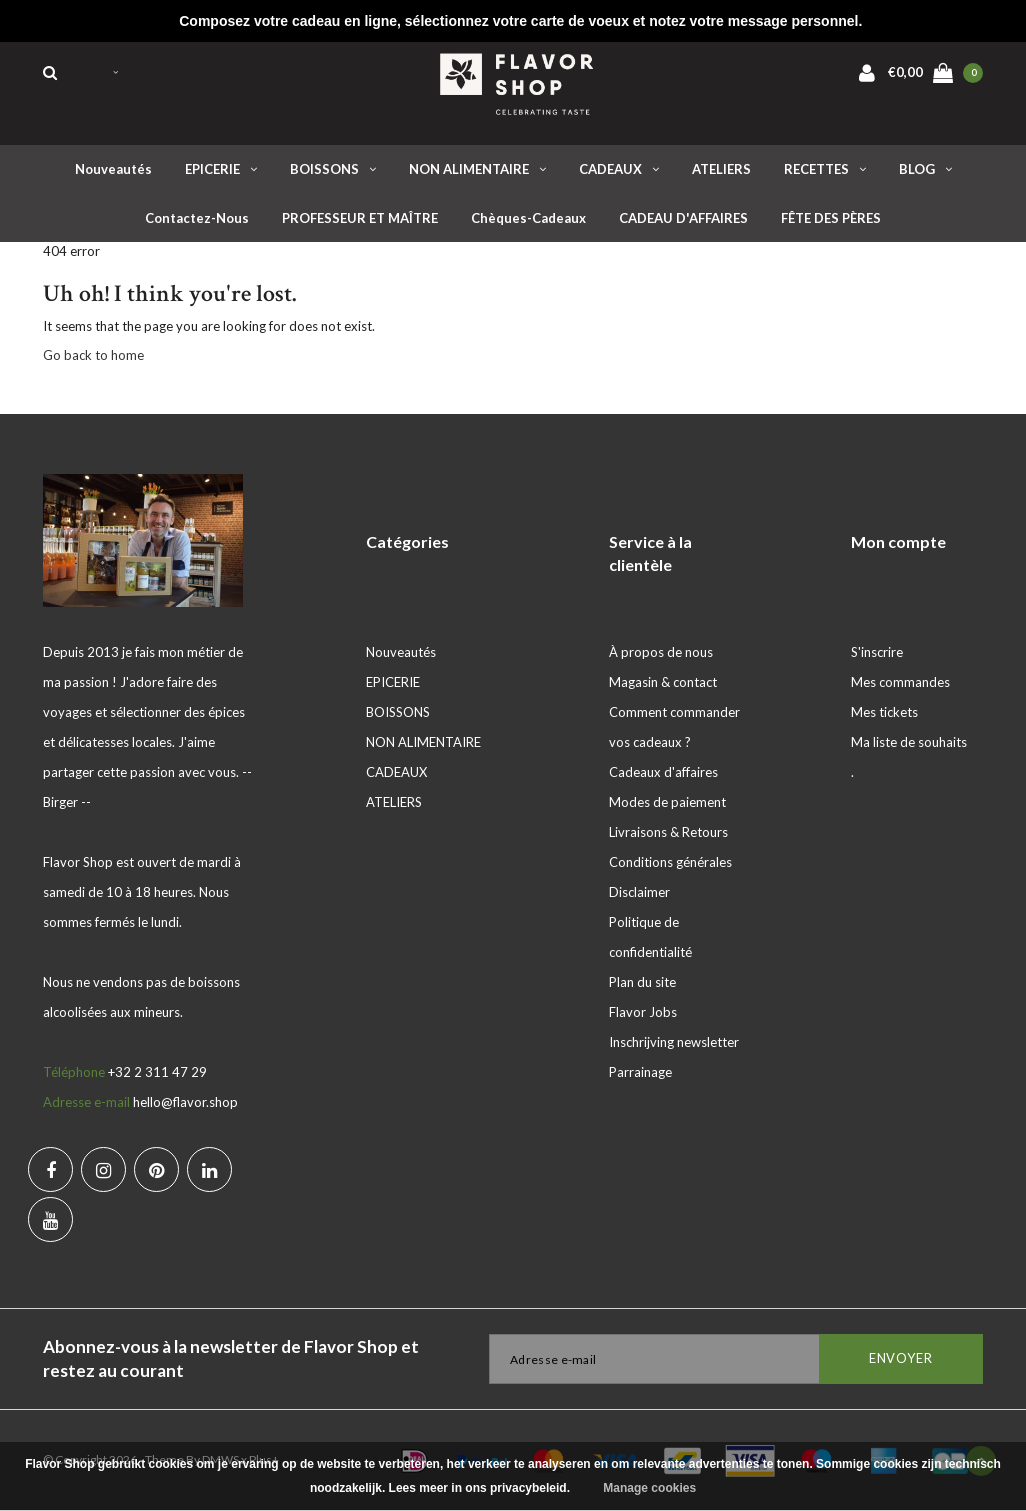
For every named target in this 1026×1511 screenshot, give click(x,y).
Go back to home (93, 355)
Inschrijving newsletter (674, 1042)
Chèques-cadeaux (528, 218)
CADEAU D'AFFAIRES (683, 218)
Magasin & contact (663, 682)
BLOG (925, 169)
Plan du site (642, 982)
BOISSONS (333, 169)
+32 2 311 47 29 (157, 1072)
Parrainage (640, 1072)
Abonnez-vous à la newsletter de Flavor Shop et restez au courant (231, 1358)
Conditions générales (670, 862)
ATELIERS (721, 169)
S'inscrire (877, 652)
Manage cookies (649, 1488)
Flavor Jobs (643, 1012)
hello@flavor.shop (185, 1102)
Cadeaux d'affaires (663, 772)
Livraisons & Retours (668, 832)
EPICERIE (221, 169)
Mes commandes (900, 682)
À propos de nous (661, 652)
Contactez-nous (197, 218)
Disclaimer (639, 892)
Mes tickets (884, 712)
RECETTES (825, 169)
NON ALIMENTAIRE (477, 169)
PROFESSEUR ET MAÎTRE (360, 218)
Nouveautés (113, 169)
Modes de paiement (667, 802)
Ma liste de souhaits (909, 742)
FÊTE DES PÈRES (831, 218)
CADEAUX (619, 169)
